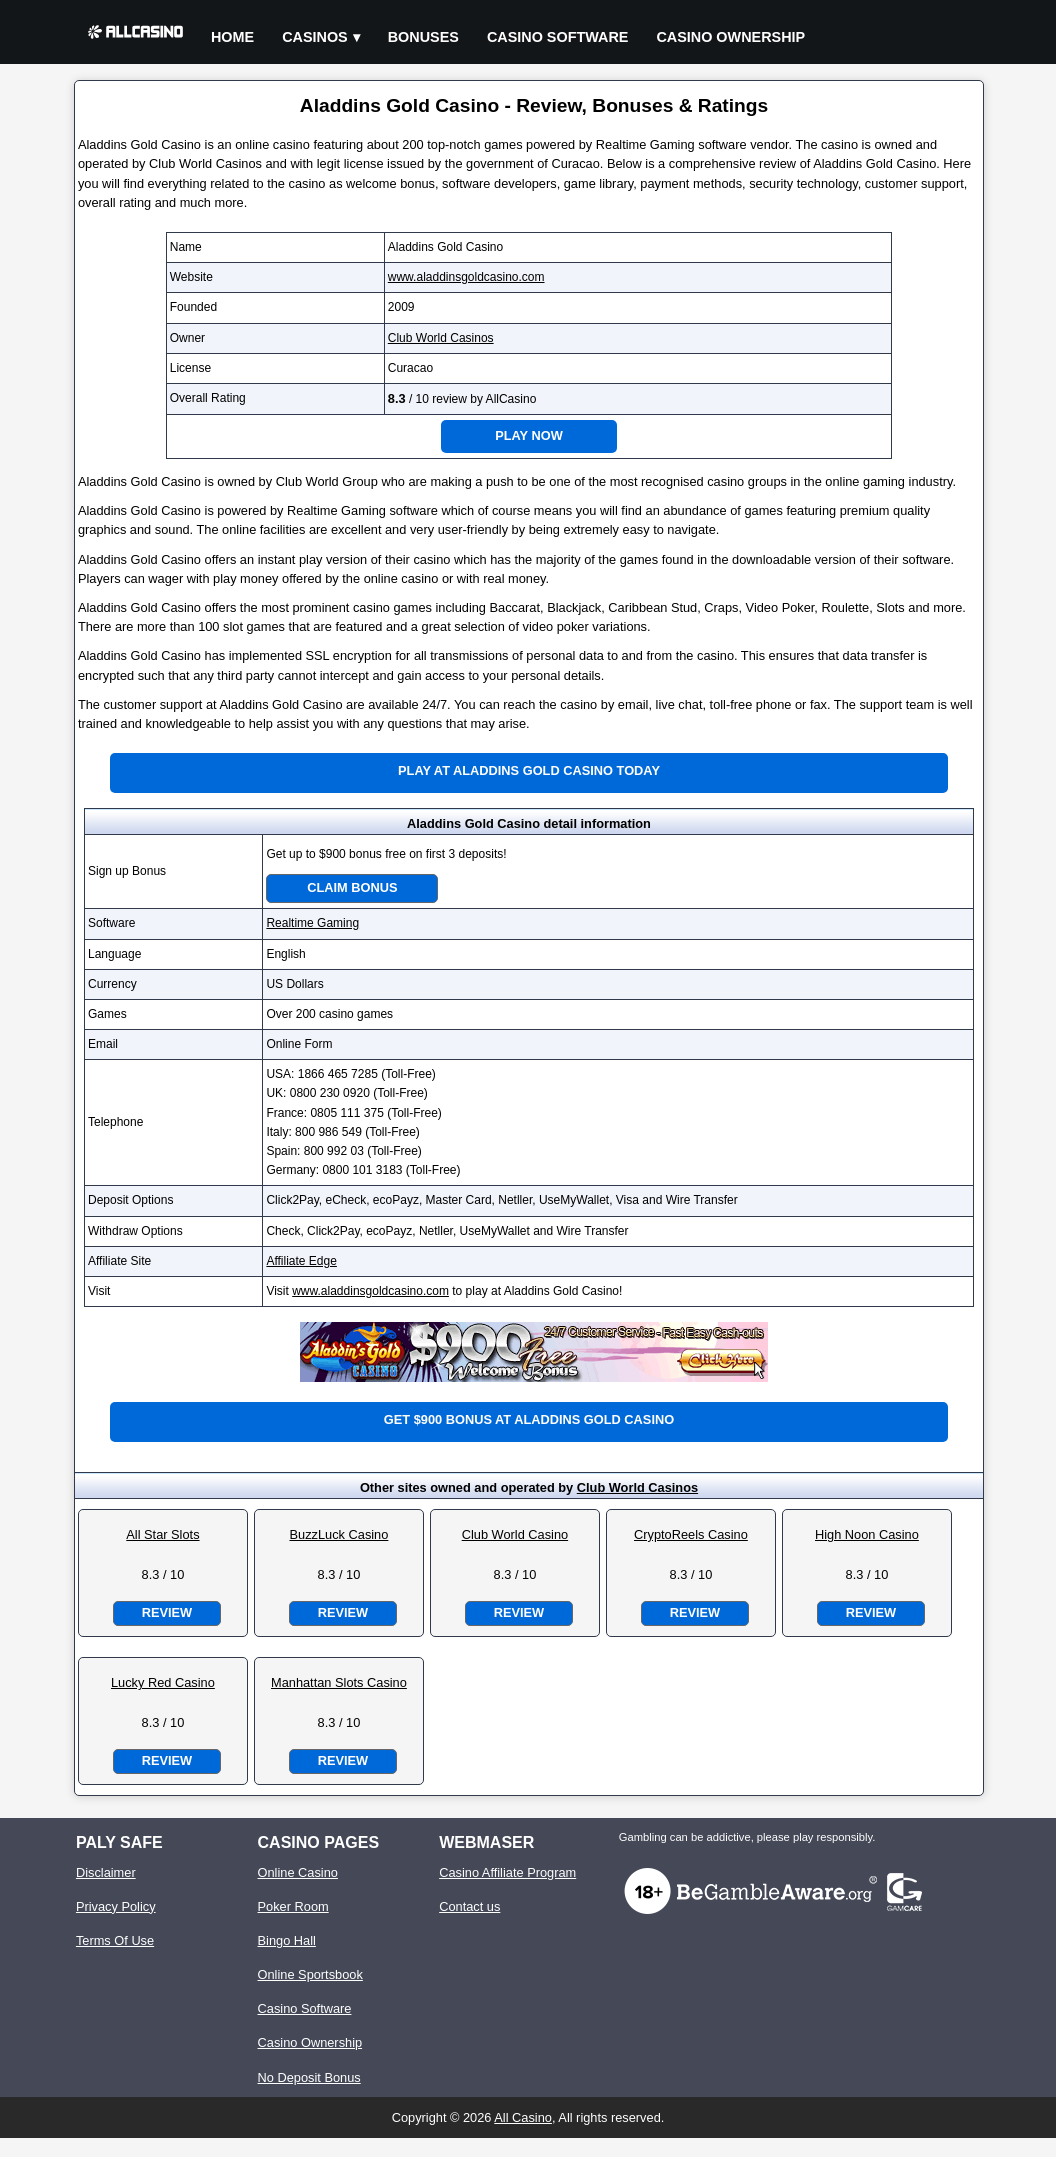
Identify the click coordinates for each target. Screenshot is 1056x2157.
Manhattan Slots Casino (339, 1682)
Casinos (315, 37)
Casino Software (558, 37)
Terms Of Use (115, 1940)
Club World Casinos (441, 338)
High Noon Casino (867, 1534)
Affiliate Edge (301, 1261)
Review (167, 1612)
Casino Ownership (730, 37)
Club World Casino (515, 1534)
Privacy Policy (116, 1906)
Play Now (529, 435)
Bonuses (423, 37)
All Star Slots (162, 1534)
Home (232, 37)
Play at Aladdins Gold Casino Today (529, 770)
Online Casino (298, 1872)
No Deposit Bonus (309, 2077)
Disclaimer (106, 1872)
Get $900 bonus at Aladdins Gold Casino (529, 1419)
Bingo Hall (287, 1940)
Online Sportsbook (310, 1974)
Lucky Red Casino (163, 1682)
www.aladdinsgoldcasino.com (466, 277)
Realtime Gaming (312, 923)
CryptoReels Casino (691, 1534)
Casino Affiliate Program (507, 1872)
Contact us (469, 1906)
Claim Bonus (352, 887)
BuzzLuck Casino (338, 1534)
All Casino (523, 2117)
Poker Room (293, 1906)
